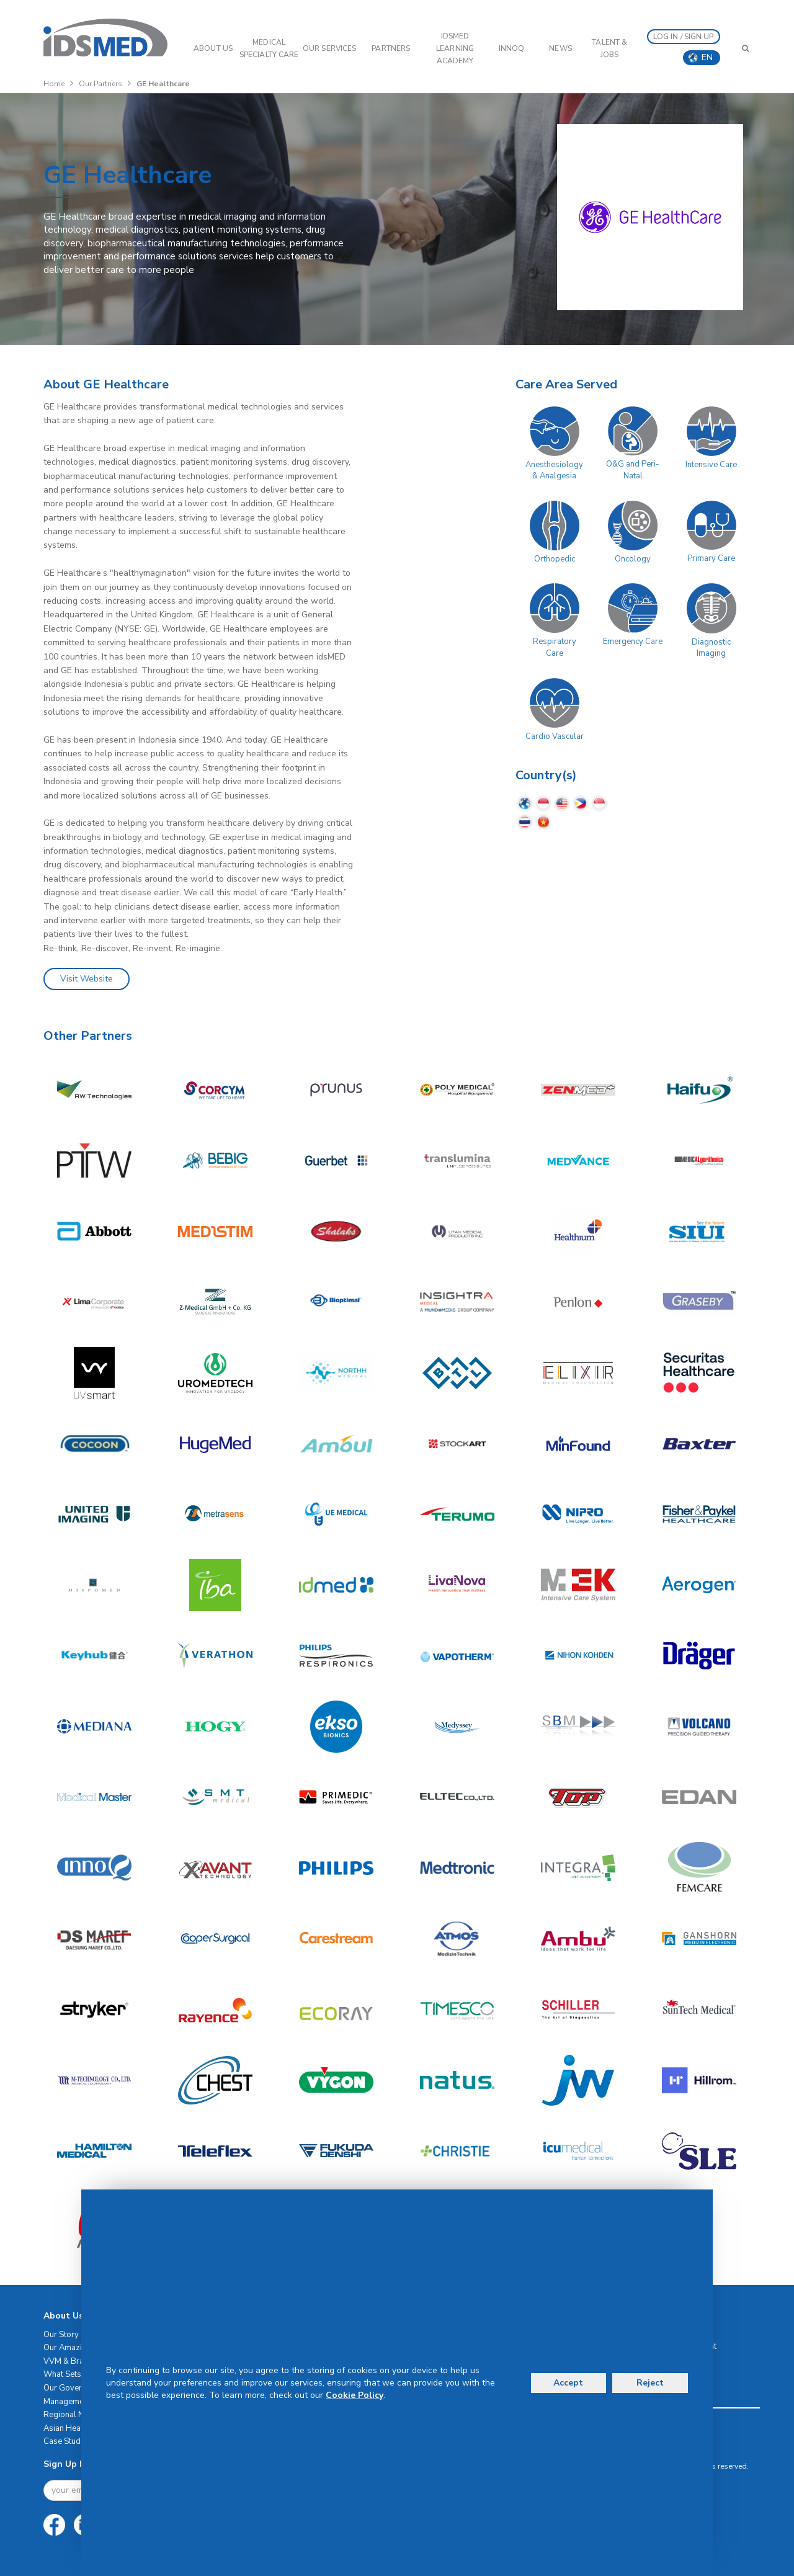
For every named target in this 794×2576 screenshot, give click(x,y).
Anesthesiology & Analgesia (554, 470)
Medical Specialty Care (268, 48)
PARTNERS (391, 48)
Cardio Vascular (554, 736)
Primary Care (711, 558)
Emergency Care (632, 641)
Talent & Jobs (609, 48)
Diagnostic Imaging (711, 648)
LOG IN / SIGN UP (683, 37)
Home (54, 84)
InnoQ (512, 48)
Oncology (633, 559)
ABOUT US (213, 48)
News (560, 48)
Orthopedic (554, 559)
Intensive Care (711, 464)
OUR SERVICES (329, 48)
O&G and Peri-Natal (632, 469)
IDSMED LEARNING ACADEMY (455, 48)
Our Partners (100, 84)
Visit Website (86, 979)
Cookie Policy (354, 2395)
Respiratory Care (554, 647)
